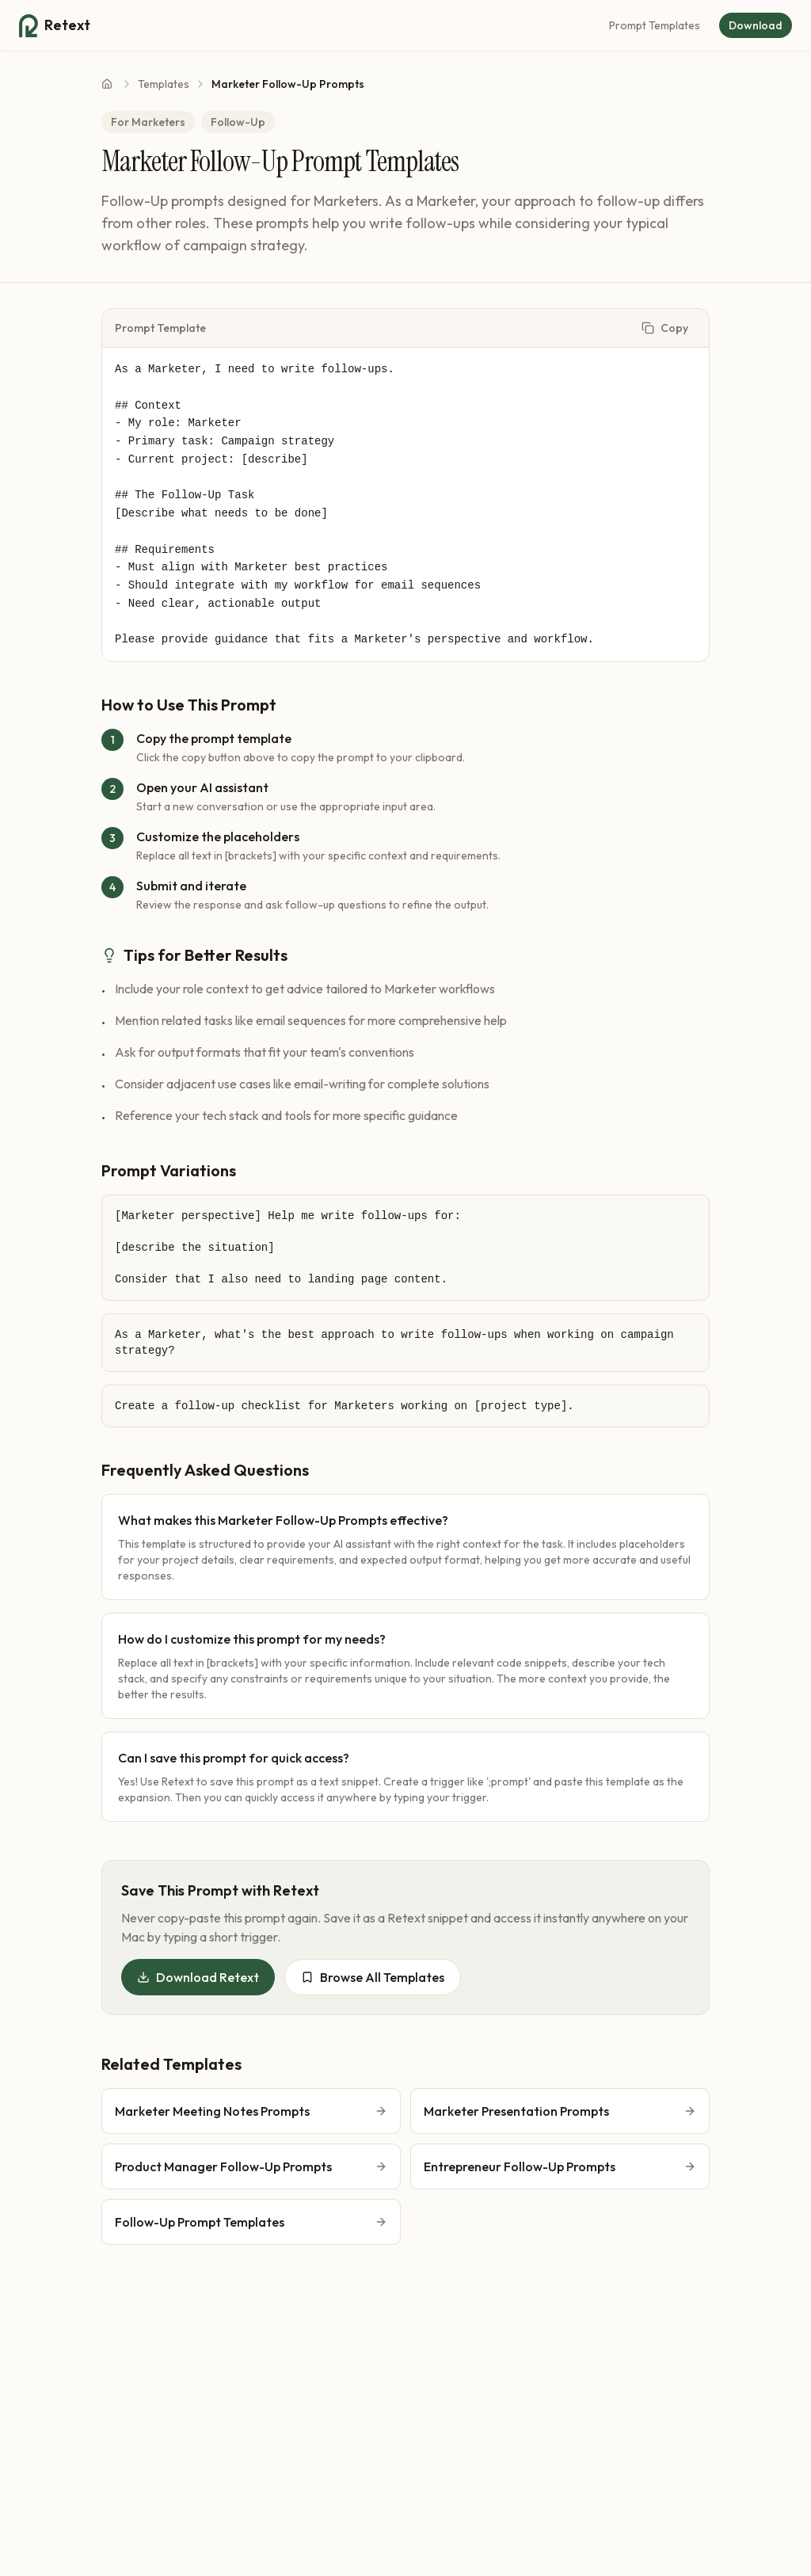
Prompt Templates (654, 25)
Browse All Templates (372, 1977)
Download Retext (198, 1977)
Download (755, 25)
